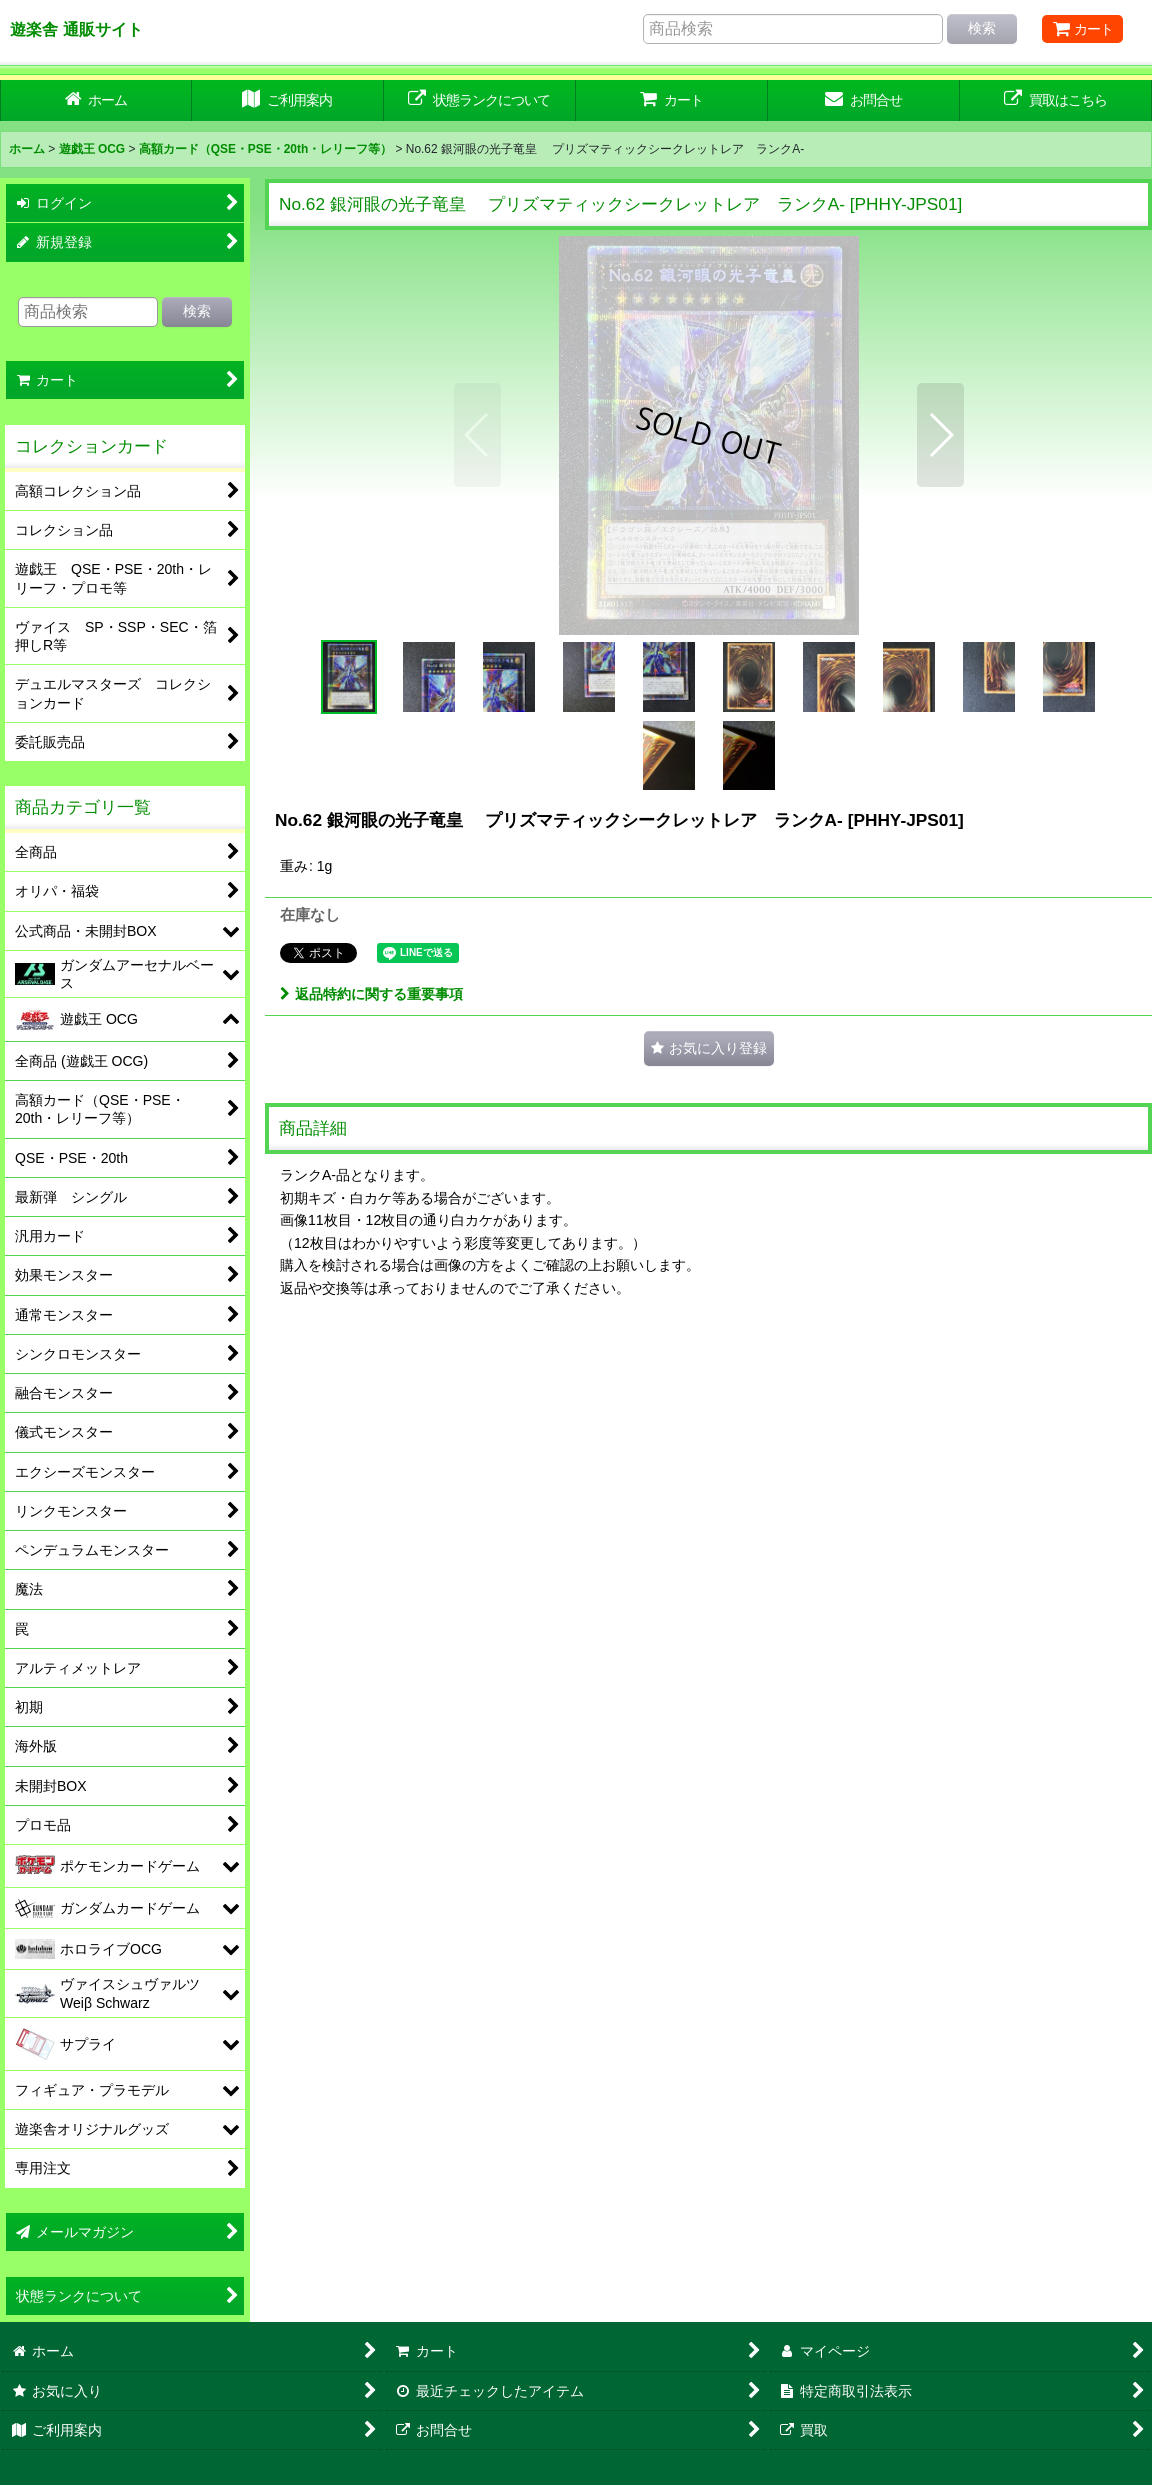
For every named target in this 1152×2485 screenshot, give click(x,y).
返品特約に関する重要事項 (371, 994)
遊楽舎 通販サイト (76, 29)
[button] (477, 435)
